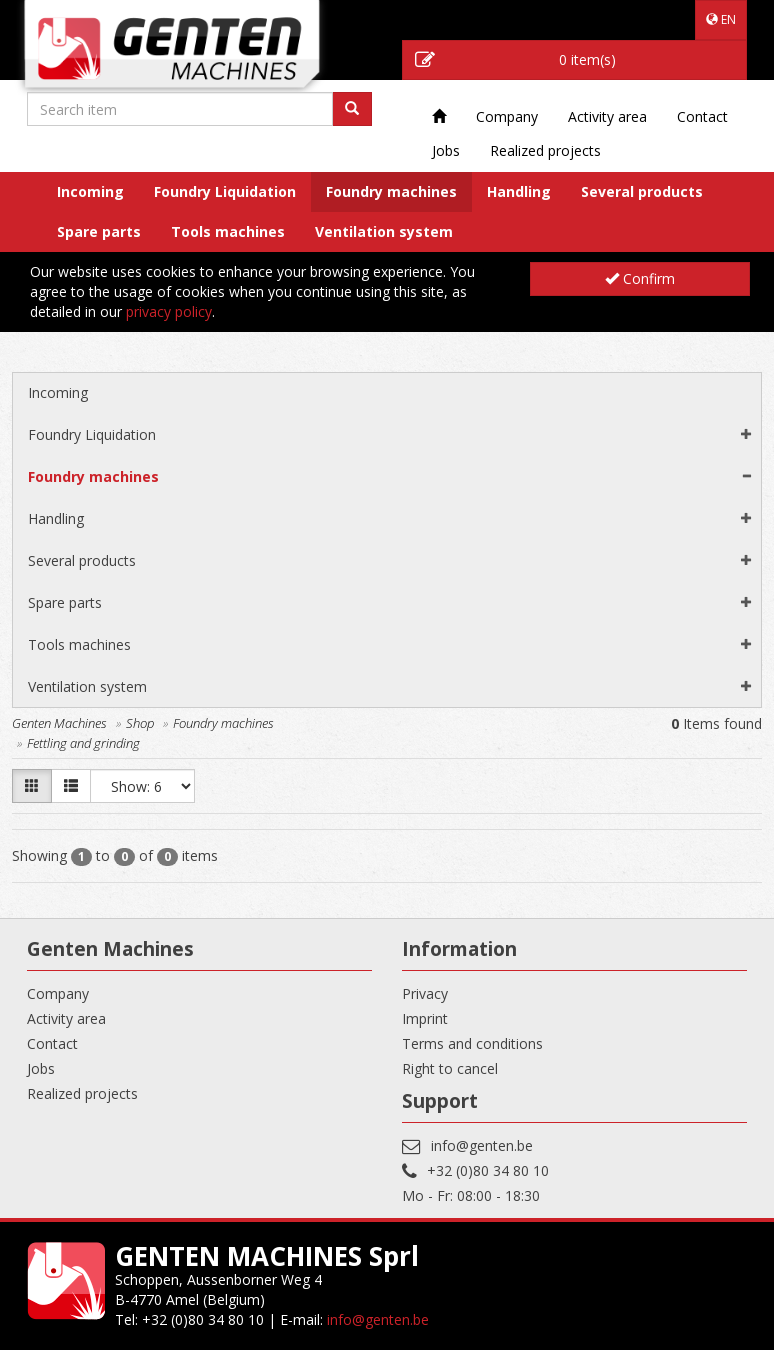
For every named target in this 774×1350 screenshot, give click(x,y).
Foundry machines (391, 191)
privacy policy (169, 311)
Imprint (425, 1018)
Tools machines (228, 231)
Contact (702, 116)
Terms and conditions (472, 1043)
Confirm (640, 278)
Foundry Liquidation (225, 191)
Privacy (425, 993)
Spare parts (99, 231)
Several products (642, 191)
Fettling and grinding (83, 743)
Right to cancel (450, 1068)
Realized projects (545, 150)
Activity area (607, 116)
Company (507, 116)
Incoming (90, 191)
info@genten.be (482, 1145)
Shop (140, 723)
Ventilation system (384, 231)
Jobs (446, 150)
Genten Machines (59, 723)
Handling (519, 191)
